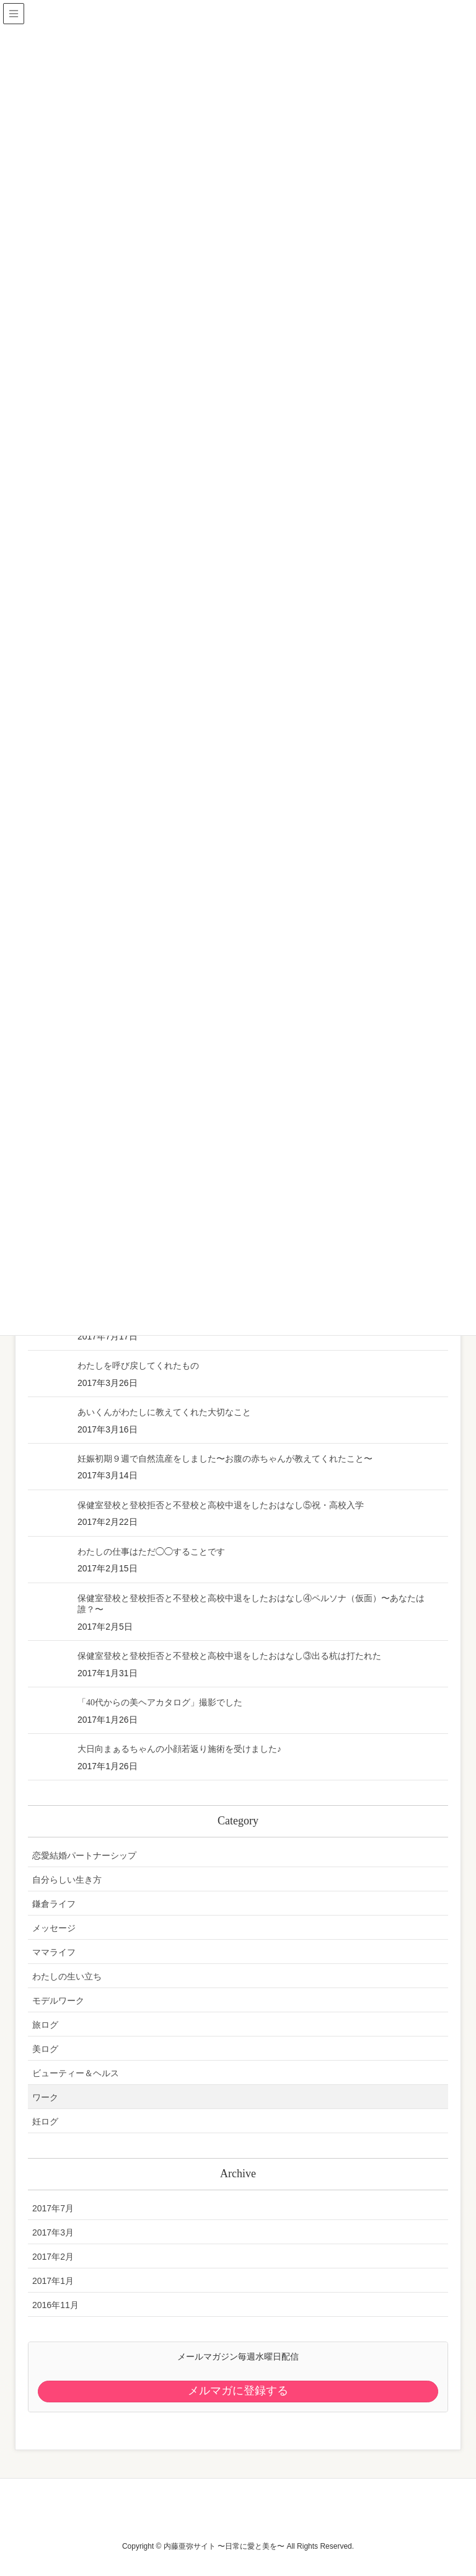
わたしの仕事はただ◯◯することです (151, 1552)
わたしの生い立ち (67, 1976)
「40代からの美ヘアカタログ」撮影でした (159, 1702)
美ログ (45, 2049)
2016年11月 (55, 2305)
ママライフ (54, 1952)
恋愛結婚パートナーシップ (84, 1855)
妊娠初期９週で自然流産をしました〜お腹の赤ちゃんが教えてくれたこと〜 (224, 1458)
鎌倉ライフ (54, 1904)
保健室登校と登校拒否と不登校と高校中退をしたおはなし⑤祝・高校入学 (220, 1505)
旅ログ (45, 2025)
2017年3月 (53, 2232)
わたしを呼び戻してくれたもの (138, 1365)
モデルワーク (58, 2000)
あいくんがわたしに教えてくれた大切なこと (164, 1412)
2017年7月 (53, 2208)
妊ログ (45, 2121)
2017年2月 (53, 2257)
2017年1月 (53, 2281)
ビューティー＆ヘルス (75, 2073)
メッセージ (54, 1928)
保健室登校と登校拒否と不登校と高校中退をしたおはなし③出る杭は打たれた (229, 1656)
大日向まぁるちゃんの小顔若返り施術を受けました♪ (179, 1749)
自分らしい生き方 (67, 1880)
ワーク (45, 2097)
